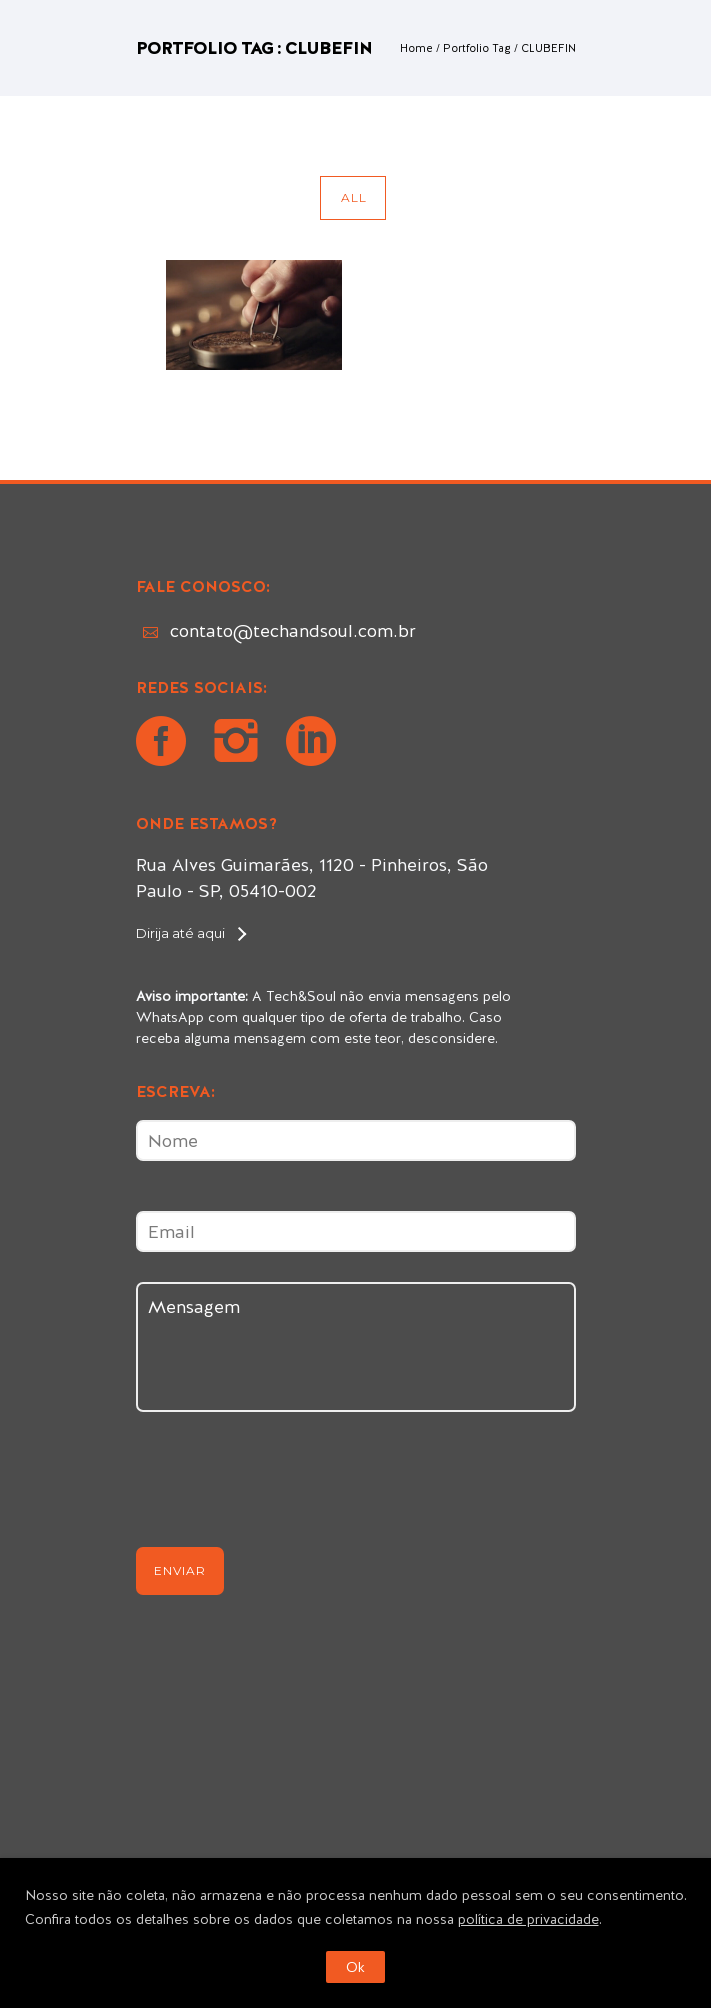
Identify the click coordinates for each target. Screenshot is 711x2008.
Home (416, 48)
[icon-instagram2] (241, 743)
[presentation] (288, 1488)
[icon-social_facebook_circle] (166, 743)
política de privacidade (528, 1919)
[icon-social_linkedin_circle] (311, 743)
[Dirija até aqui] (190, 933)
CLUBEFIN (548, 48)
